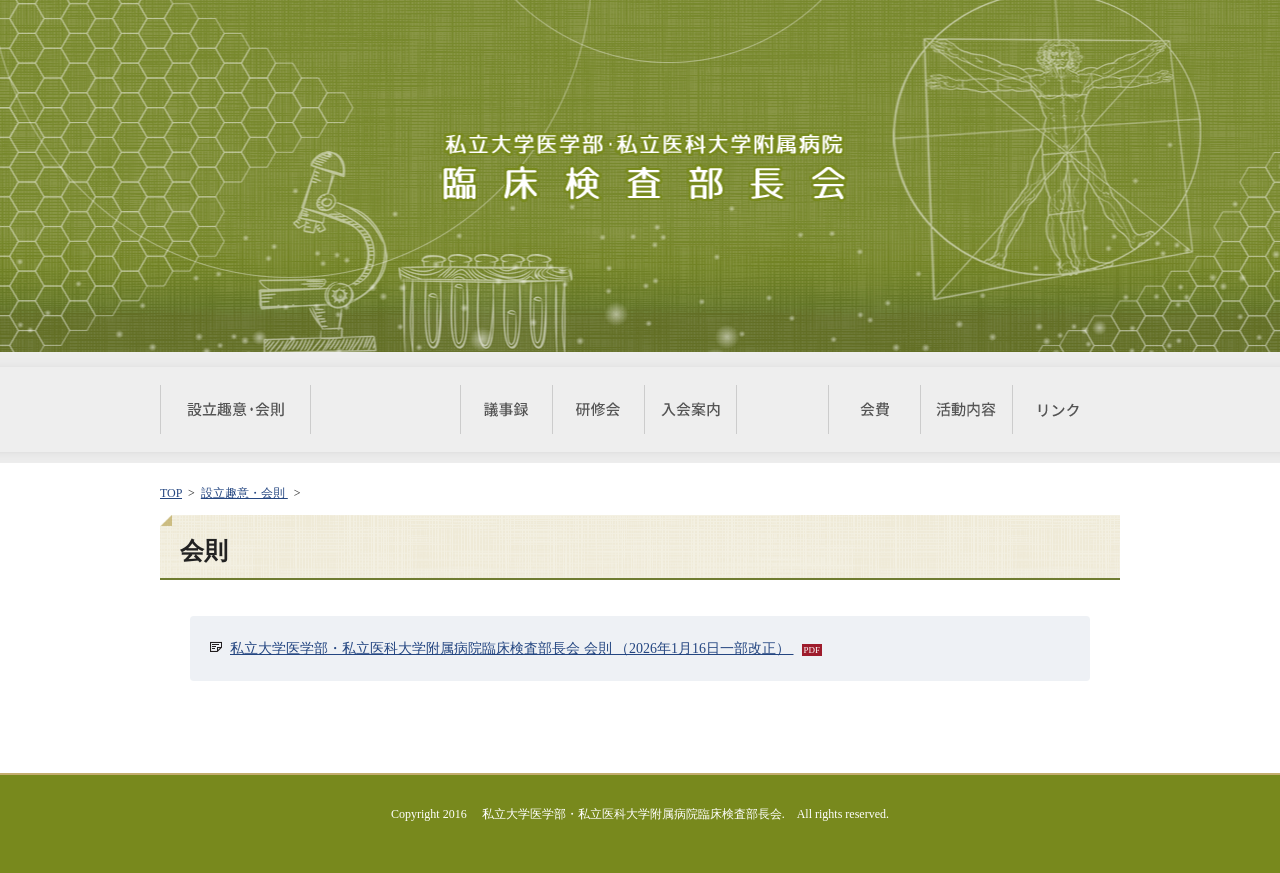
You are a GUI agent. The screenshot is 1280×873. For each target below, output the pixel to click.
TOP (171, 493)
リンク (1058, 409)
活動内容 (966, 409)
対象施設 (385, 409)
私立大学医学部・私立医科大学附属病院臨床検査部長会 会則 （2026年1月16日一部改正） (512, 648)
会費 (874, 409)
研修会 (598, 409)
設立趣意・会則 (235, 409)
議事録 (506, 409)
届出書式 (782, 409)
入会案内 (690, 409)
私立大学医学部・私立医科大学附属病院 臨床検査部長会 (640, 169)
